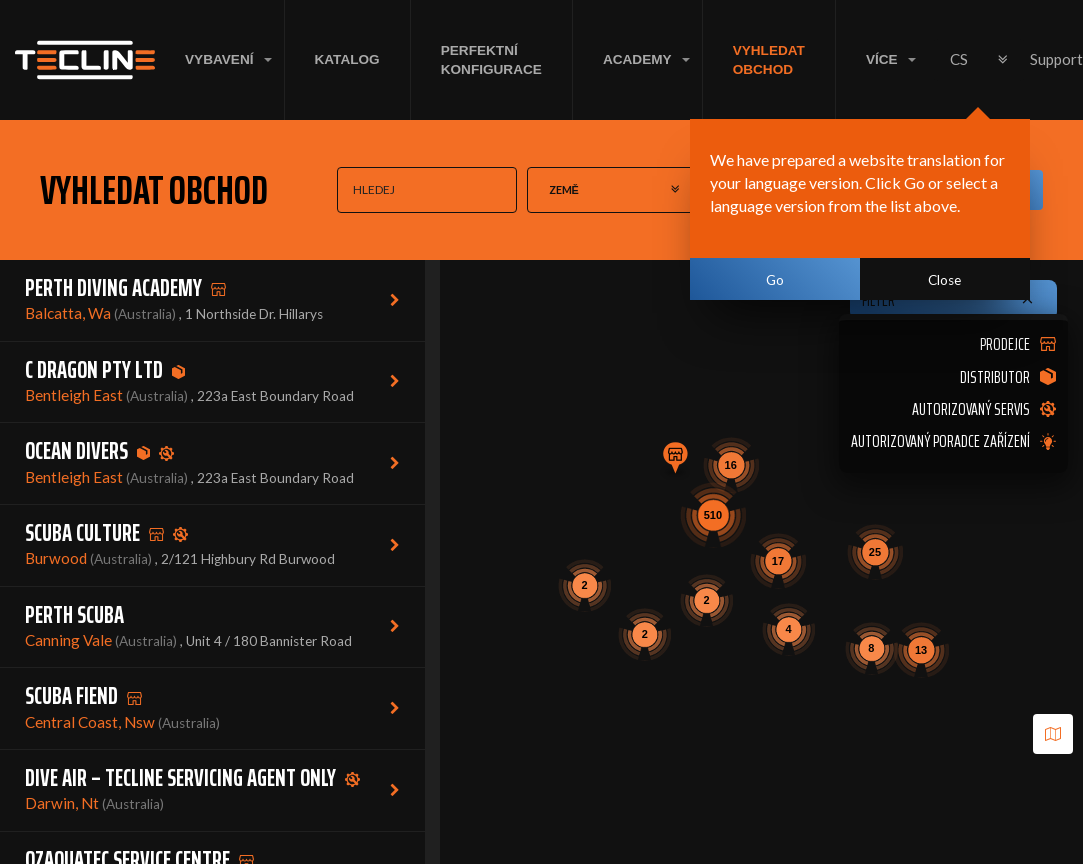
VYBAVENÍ (219, 59)
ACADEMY (637, 59)
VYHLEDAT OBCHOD (769, 60)
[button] (675, 461)
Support (1056, 59)
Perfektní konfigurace (491, 60)
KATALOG (347, 59)
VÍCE (882, 59)
